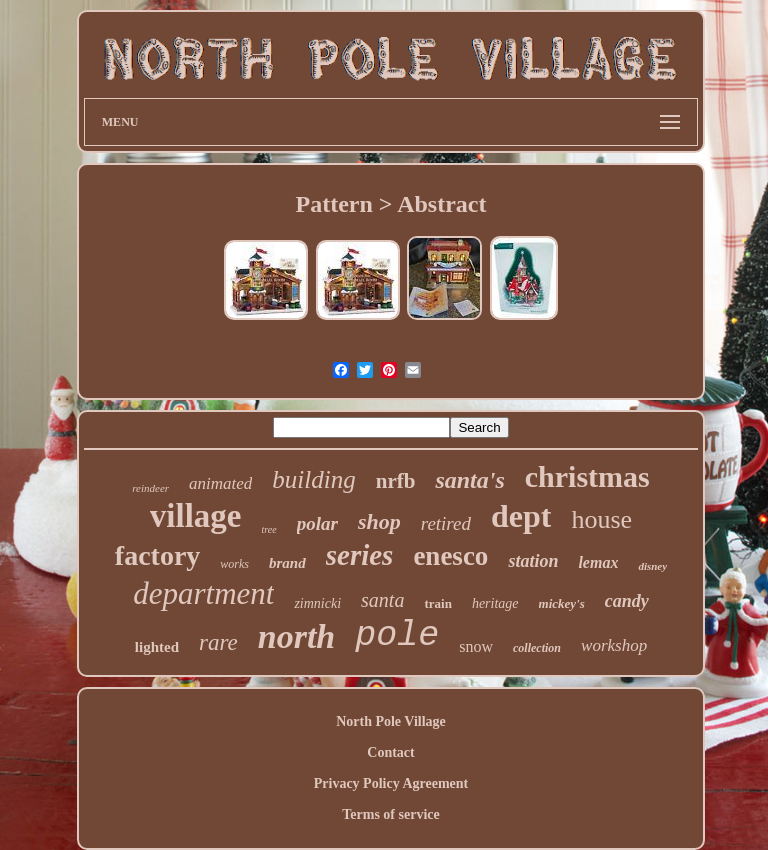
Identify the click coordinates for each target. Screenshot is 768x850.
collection (537, 648)
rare (218, 642)
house (601, 519)
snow (476, 646)
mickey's (562, 603)
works (234, 564)
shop (379, 521)
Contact (390, 752)
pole (397, 636)
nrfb (396, 481)
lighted (157, 647)
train (437, 603)
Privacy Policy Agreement (391, 783)
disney (652, 566)
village (196, 516)
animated (220, 483)
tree (269, 529)
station (533, 561)
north (297, 636)
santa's (469, 480)
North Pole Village (391, 721)
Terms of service (390, 814)
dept (521, 516)
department (203, 593)
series (360, 555)
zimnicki (317, 603)
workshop (614, 645)
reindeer (150, 488)
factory (158, 555)
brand (287, 563)
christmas (587, 476)
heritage (495, 603)
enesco (450, 556)
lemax (598, 562)
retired (446, 523)
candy (627, 601)
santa (382, 600)
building (313, 479)
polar (317, 523)
